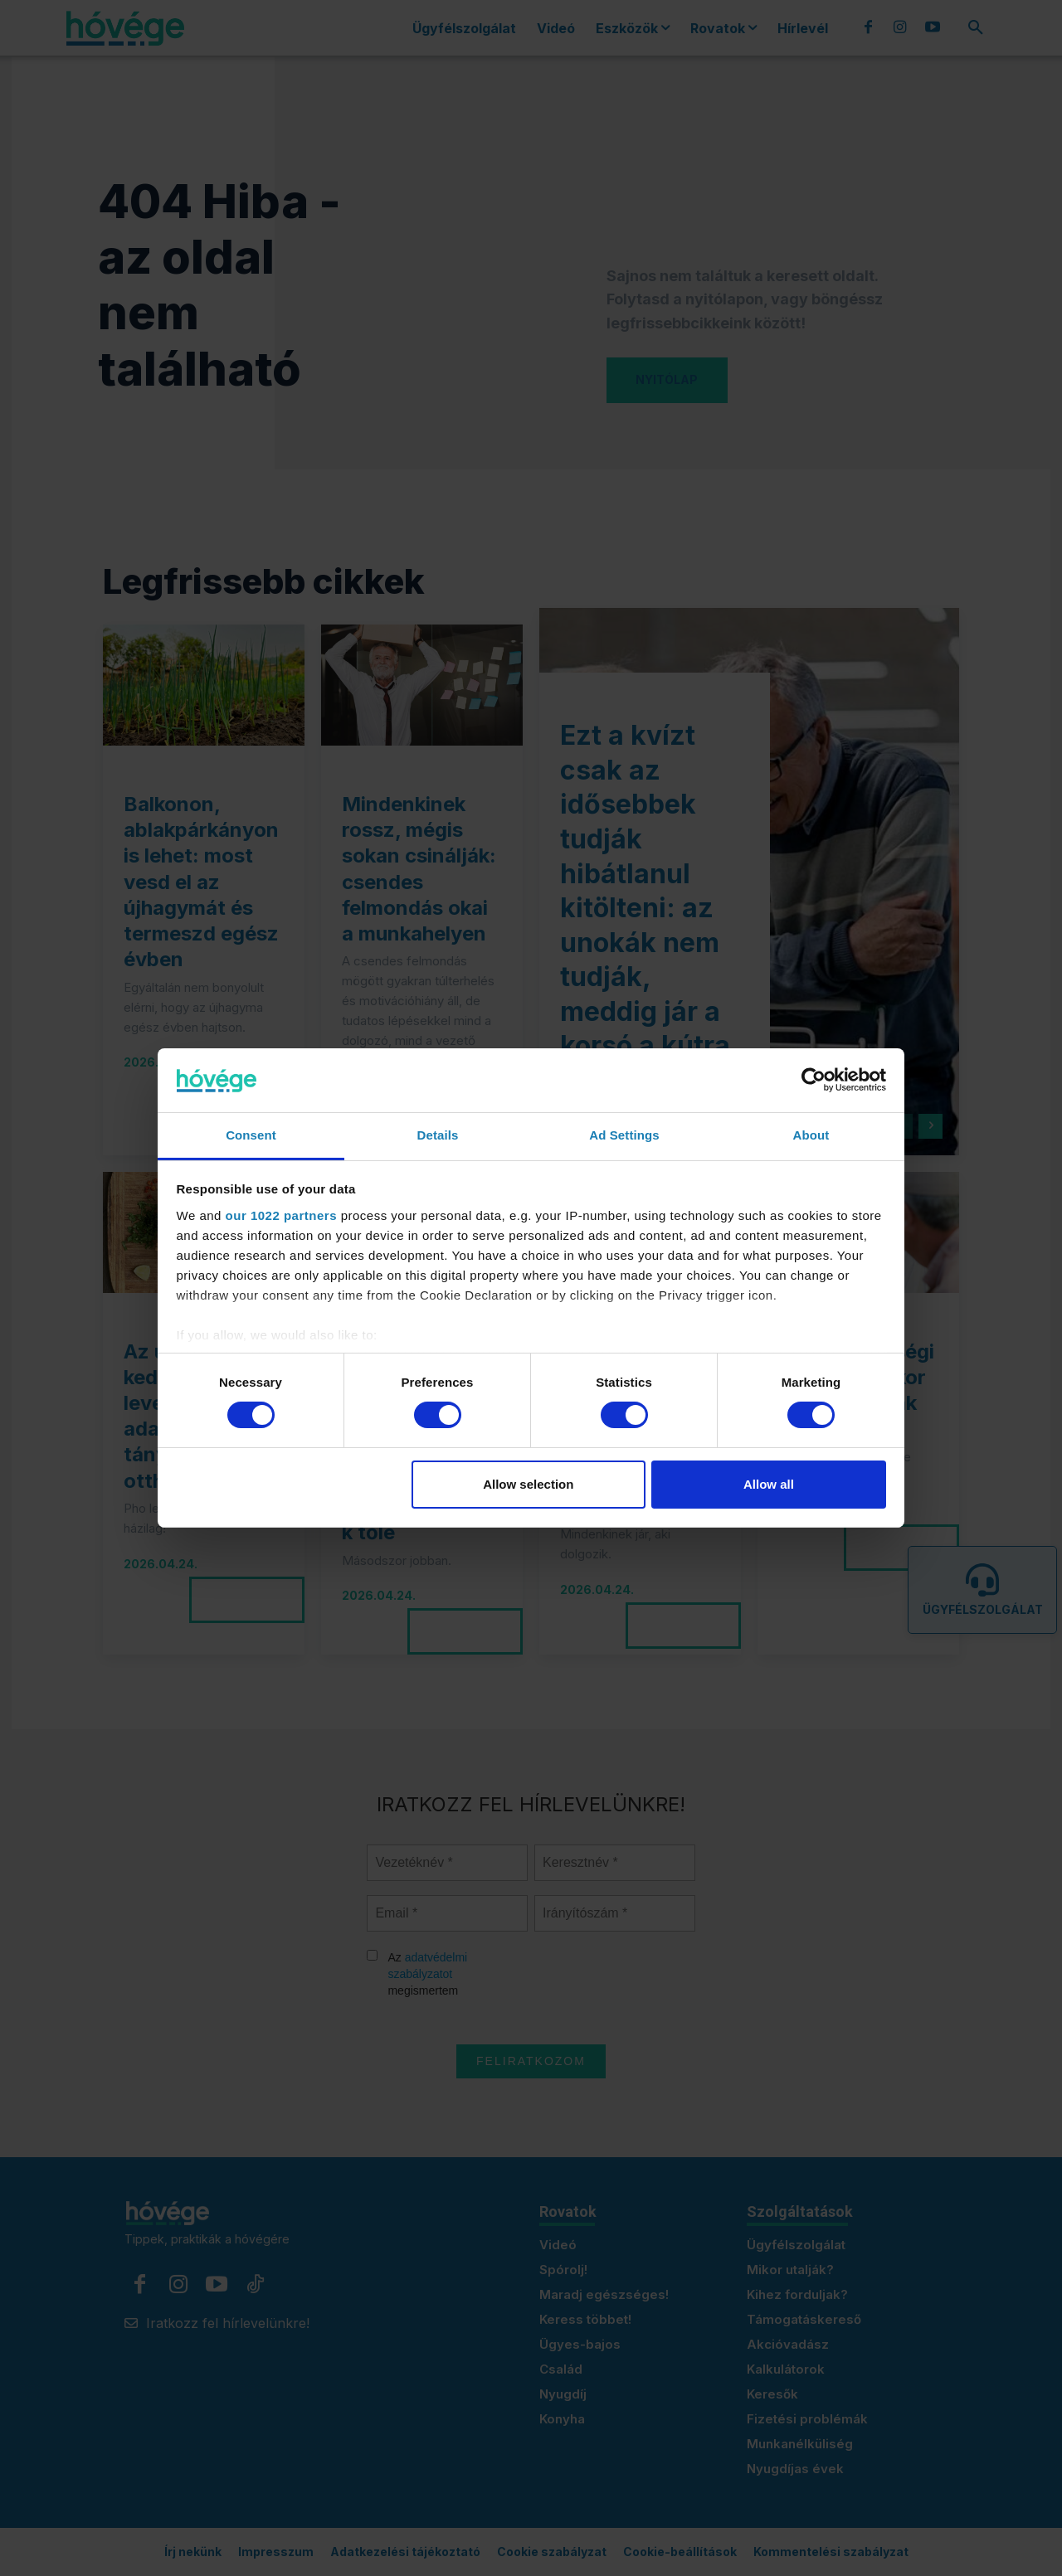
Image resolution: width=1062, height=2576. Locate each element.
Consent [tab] (251, 1135)
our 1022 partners (281, 1215)
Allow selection (528, 1484)
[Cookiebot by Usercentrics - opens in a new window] (813, 1079)
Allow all (768, 1484)
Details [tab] (438, 1135)
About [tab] (811, 1135)
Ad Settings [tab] (624, 1135)
